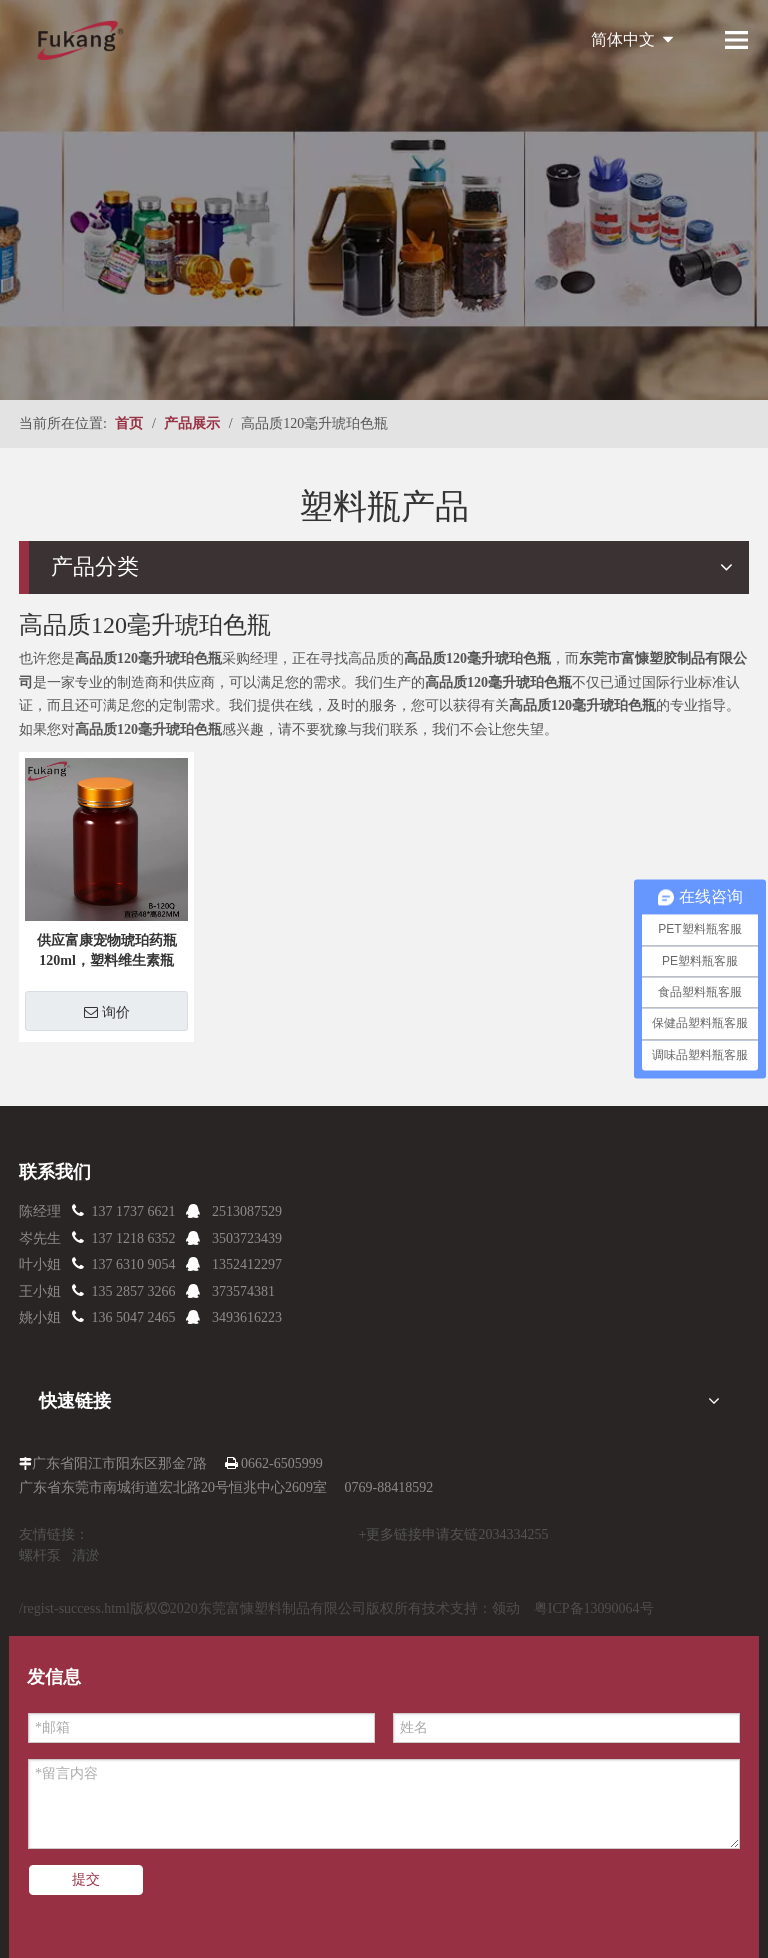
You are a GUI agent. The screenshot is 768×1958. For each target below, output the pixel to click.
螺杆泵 (40, 1555)
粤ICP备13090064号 (594, 1608)
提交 (86, 1879)
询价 (107, 1012)
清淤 (86, 1555)
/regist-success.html (74, 1608)
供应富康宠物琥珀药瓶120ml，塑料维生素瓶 (107, 950)
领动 (506, 1608)
